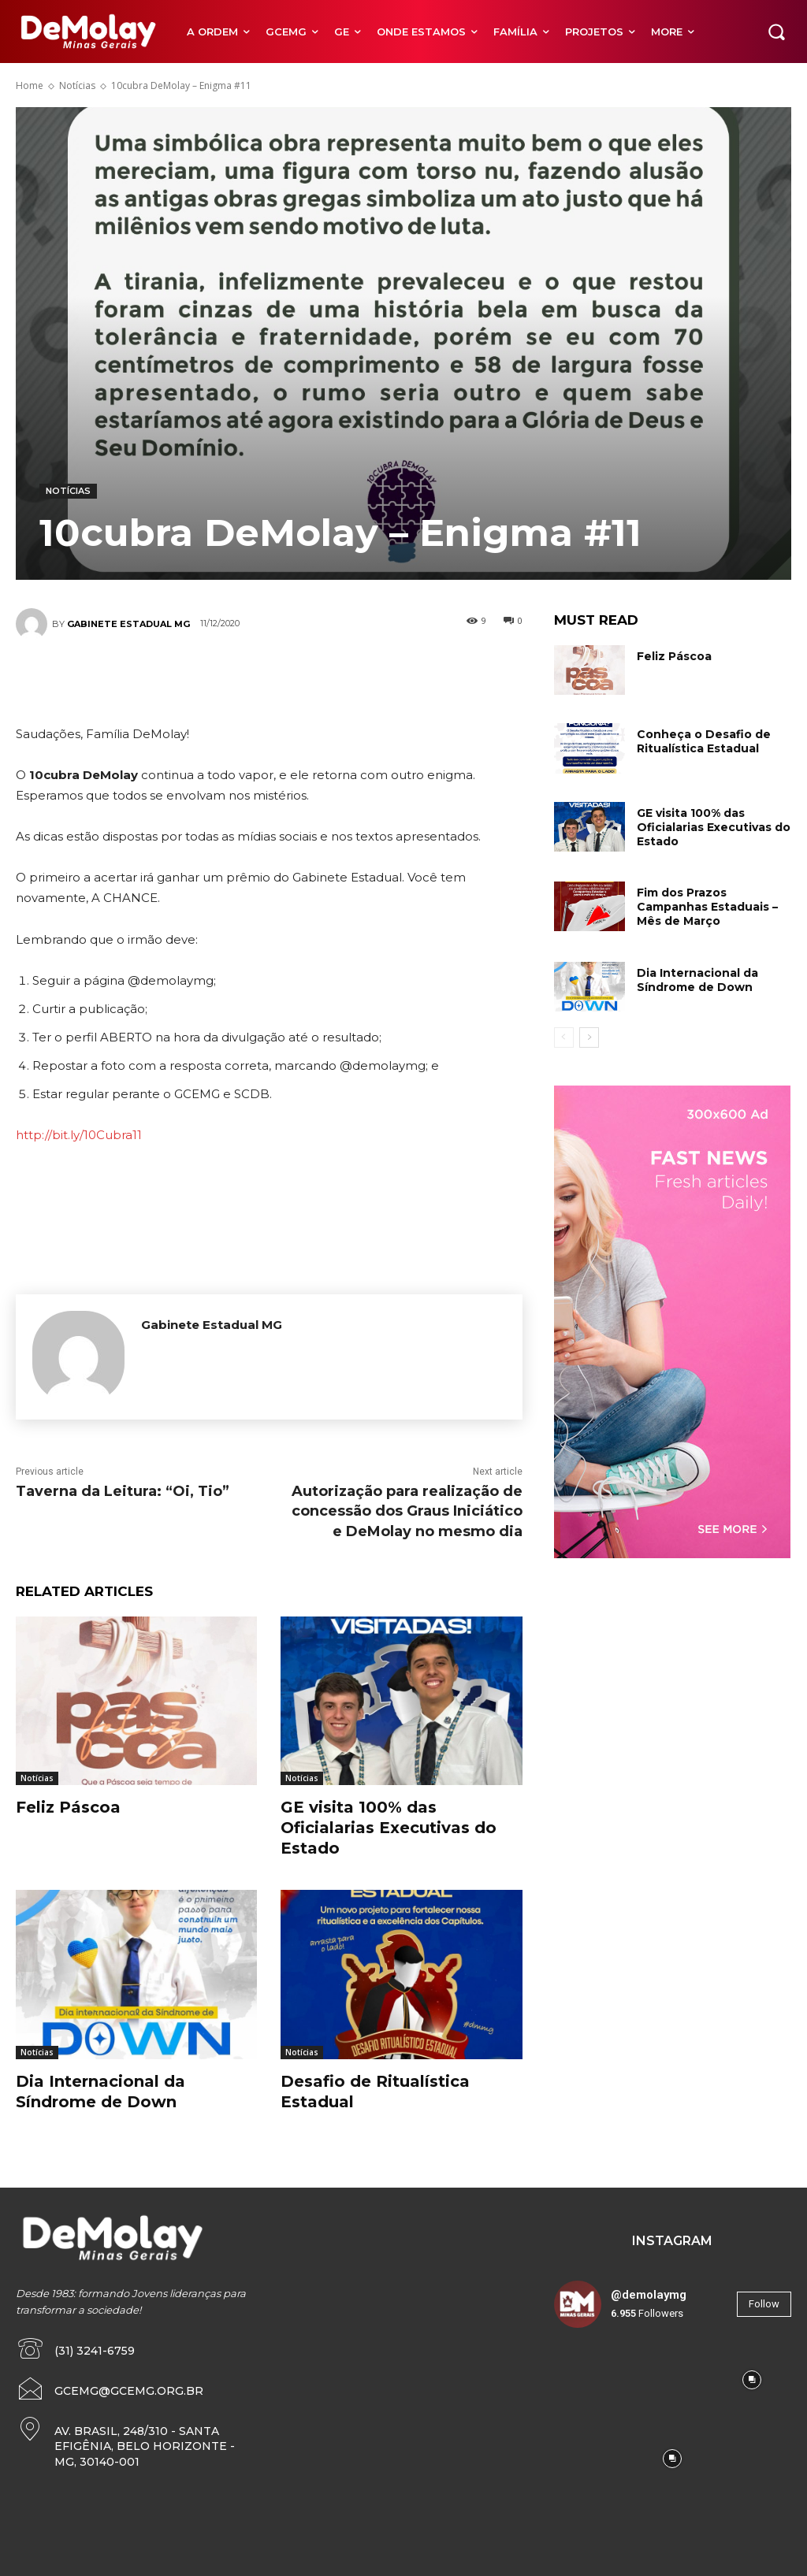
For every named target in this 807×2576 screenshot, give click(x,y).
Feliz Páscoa (68, 1807)
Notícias (77, 85)
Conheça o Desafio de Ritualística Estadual (704, 741)
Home (29, 85)
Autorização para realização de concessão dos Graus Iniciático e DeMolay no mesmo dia (407, 1511)
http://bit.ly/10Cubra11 (79, 1134)
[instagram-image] (593, 2379)
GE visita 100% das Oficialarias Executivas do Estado (388, 1828)
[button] (776, 31)
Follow (764, 2304)
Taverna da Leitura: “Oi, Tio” (122, 1491)
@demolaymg (648, 2295)
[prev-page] (564, 1037)
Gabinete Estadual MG (128, 623)
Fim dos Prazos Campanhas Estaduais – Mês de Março (707, 906)
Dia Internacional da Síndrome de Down (697, 980)
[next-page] (589, 1037)
